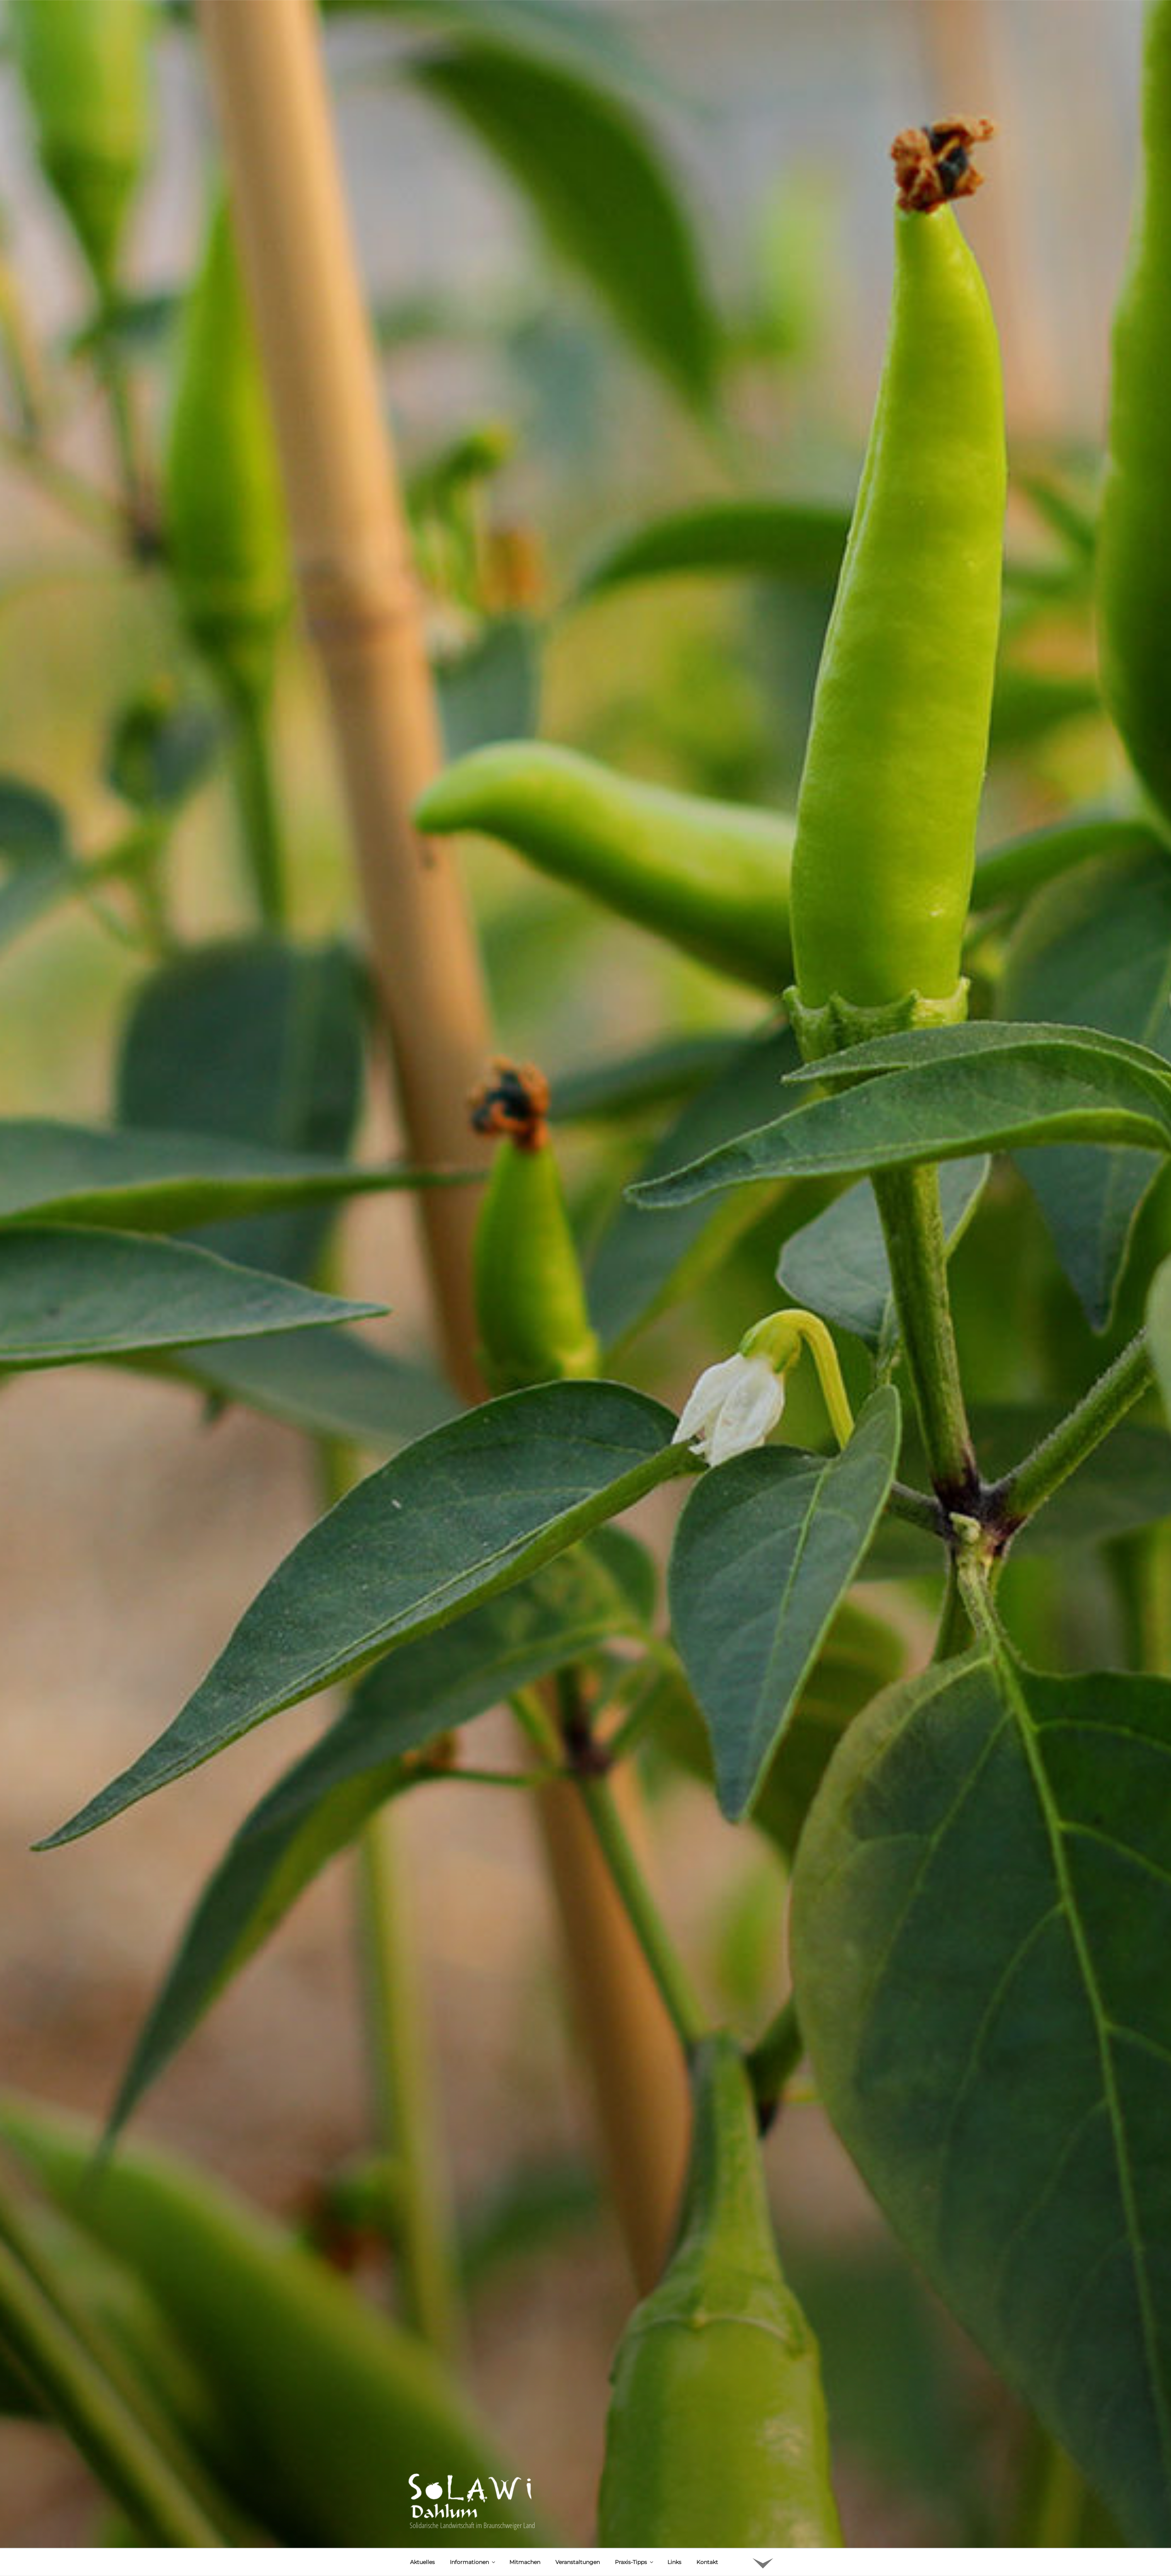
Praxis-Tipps (634, 2534)
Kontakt (707, 2534)
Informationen (473, 2534)
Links (674, 2534)
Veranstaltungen (577, 2534)
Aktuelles (422, 2534)
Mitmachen (524, 2534)
